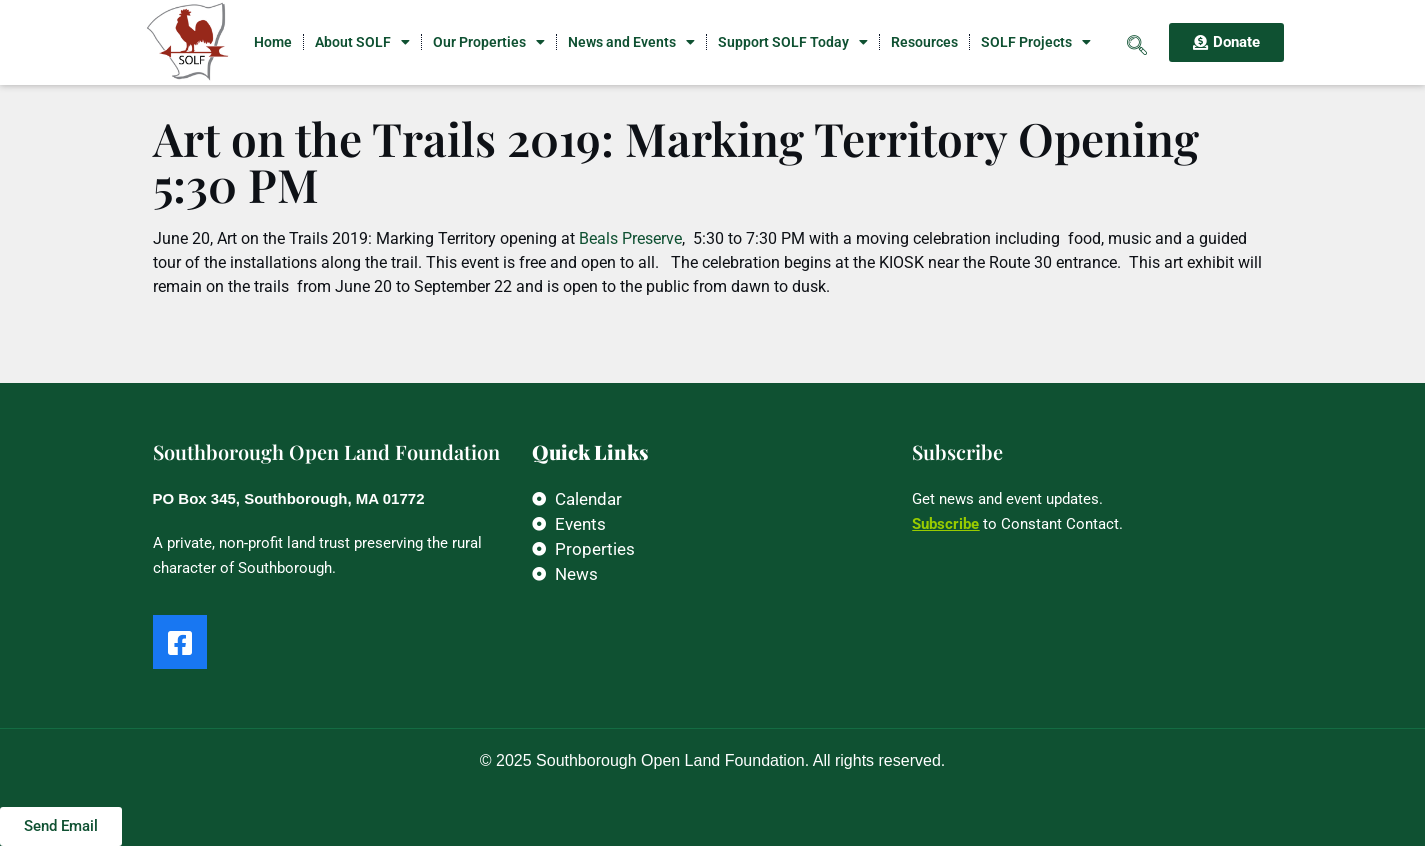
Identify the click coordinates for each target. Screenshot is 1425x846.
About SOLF (362, 42)
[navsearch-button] (1137, 42)
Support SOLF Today (793, 42)
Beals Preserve (630, 238)
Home (273, 42)
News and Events (631, 42)
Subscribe (945, 524)
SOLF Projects (1036, 42)
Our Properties (489, 42)
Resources (924, 42)
